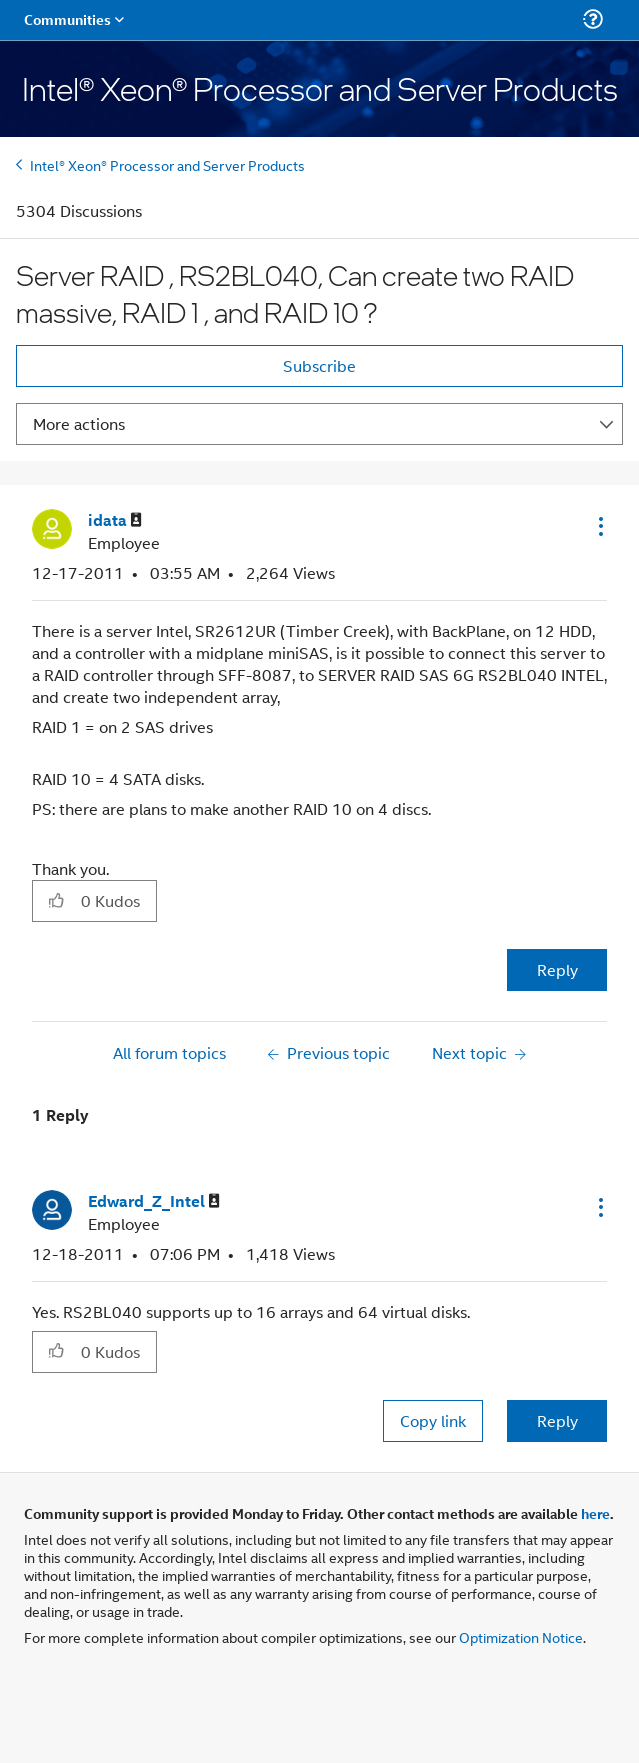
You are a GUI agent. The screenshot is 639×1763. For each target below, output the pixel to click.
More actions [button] (79, 423)
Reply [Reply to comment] (557, 1420)
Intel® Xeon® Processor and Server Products (167, 164)
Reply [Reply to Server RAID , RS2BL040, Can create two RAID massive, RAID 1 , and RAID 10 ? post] (557, 969)
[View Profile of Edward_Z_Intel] (154, 1201)
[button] (599, 526)
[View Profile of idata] (115, 520)
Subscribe (319, 365)
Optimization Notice (521, 1636)
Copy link (433, 1420)
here (595, 1513)
